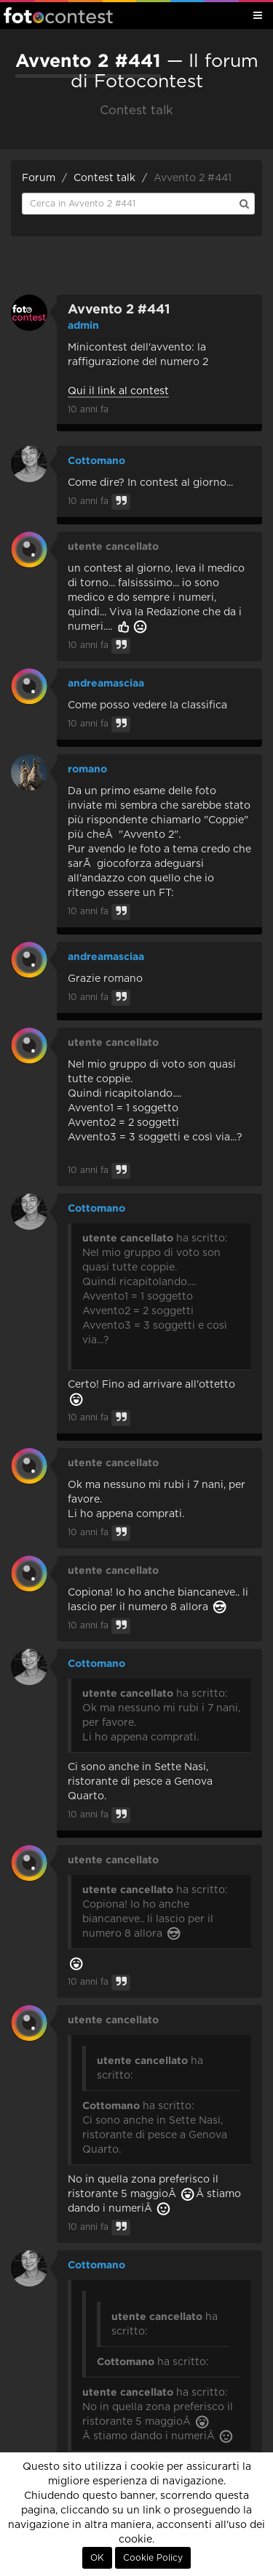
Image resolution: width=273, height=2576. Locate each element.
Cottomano (96, 460)
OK (97, 2557)
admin (83, 325)
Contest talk (104, 178)
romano (87, 769)
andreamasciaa (106, 683)
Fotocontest (58, 15)
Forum (38, 178)
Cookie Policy (153, 2557)
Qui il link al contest (118, 391)
